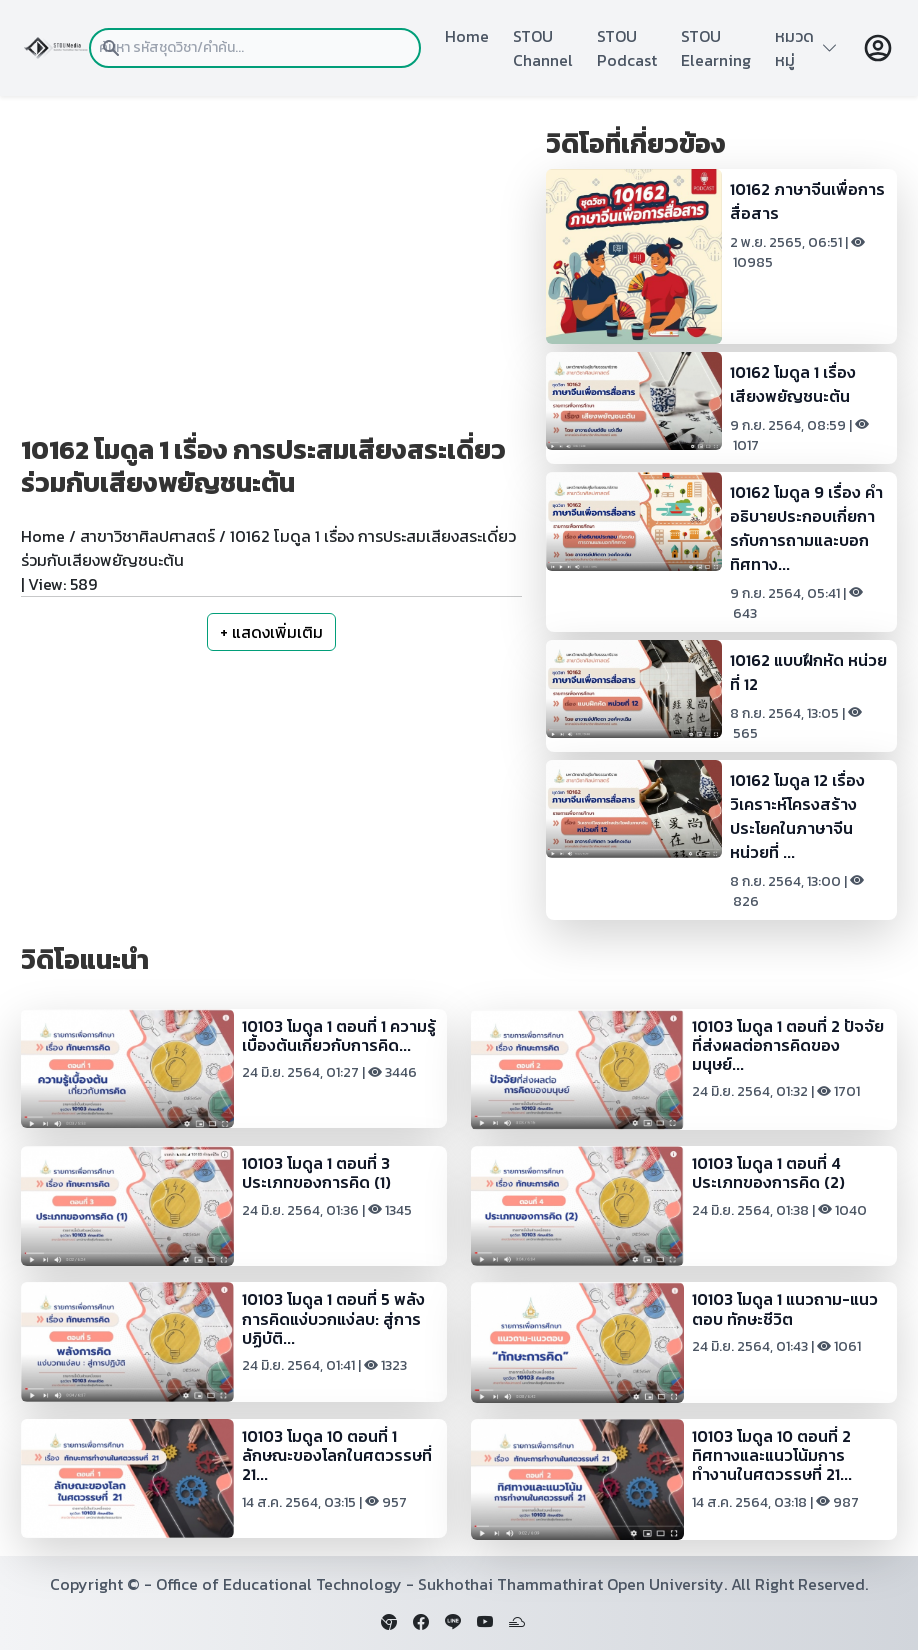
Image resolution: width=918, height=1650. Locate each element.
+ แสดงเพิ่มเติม (271, 632)
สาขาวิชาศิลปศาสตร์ (147, 536)
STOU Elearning (716, 48)
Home (467, 36)
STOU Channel (543, 48)
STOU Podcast (627, 48)
